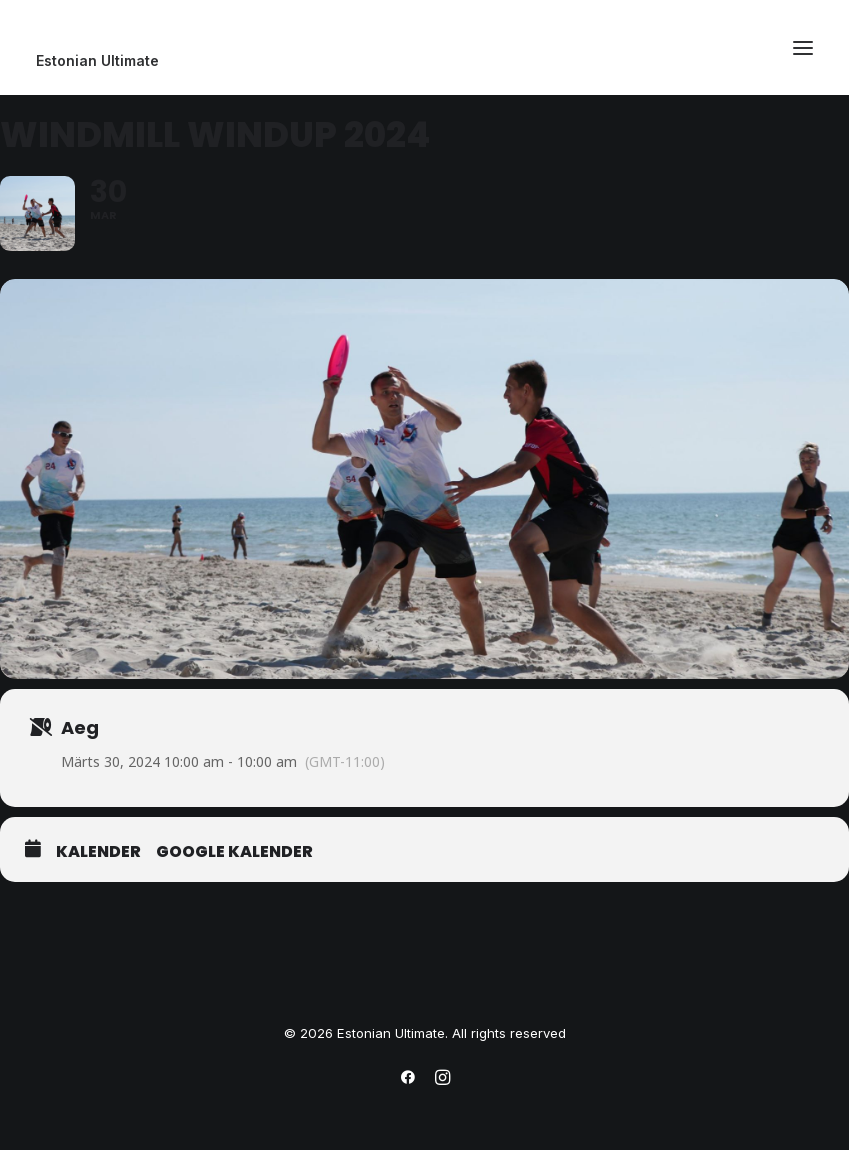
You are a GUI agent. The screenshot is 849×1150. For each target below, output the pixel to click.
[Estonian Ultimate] (424, 61)
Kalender (98, 852)
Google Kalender (234, 852)
